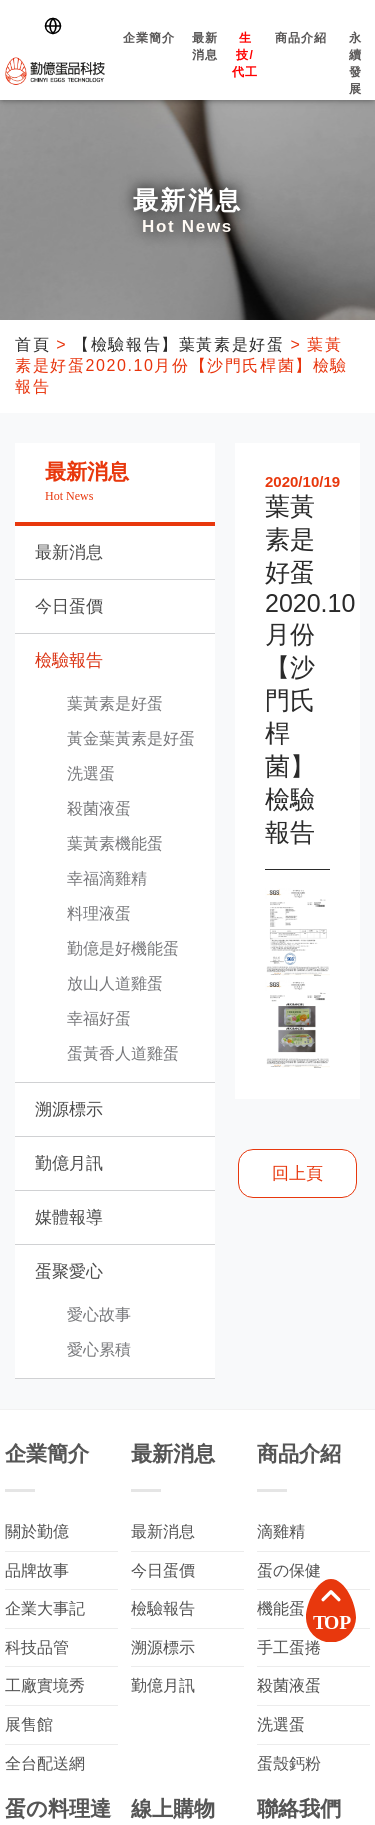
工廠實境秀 (45, 1685)
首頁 (32, 344)
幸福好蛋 (99, 1018)
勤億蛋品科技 (55, 71)
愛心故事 (99, 1314)
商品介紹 (301, 55)
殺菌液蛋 (99, 808)
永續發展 (356, 81)
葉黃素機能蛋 (115, 843)
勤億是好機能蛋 (123, 948)
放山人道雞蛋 (115, 983)
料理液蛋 (99, 913)
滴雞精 (281, 1531)
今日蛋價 (69, 606)
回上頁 (297, 1173)
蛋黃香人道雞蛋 (123, 1053)
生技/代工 (245, 72)
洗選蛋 (91, 773)
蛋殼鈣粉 (289, 1763)
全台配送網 (45, 1763)
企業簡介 (148, 55)
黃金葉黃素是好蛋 (131, 738)
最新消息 (205, 64)
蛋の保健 (289, 1570)
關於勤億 (37, 1531)
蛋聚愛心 (69, 1271)
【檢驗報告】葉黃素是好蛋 (178, 344)
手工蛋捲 (289, 1647)
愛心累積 (99, 1349)
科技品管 (37, 1647)
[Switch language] (57, 26)
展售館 (29, 1724)
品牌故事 (37, 1570)
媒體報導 (69, 1217)
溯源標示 (69, 1109)
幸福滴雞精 (107, 878)
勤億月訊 (69, 1163)
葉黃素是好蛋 (115, 703)
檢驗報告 (69, 660)
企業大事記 (45, 1608)
